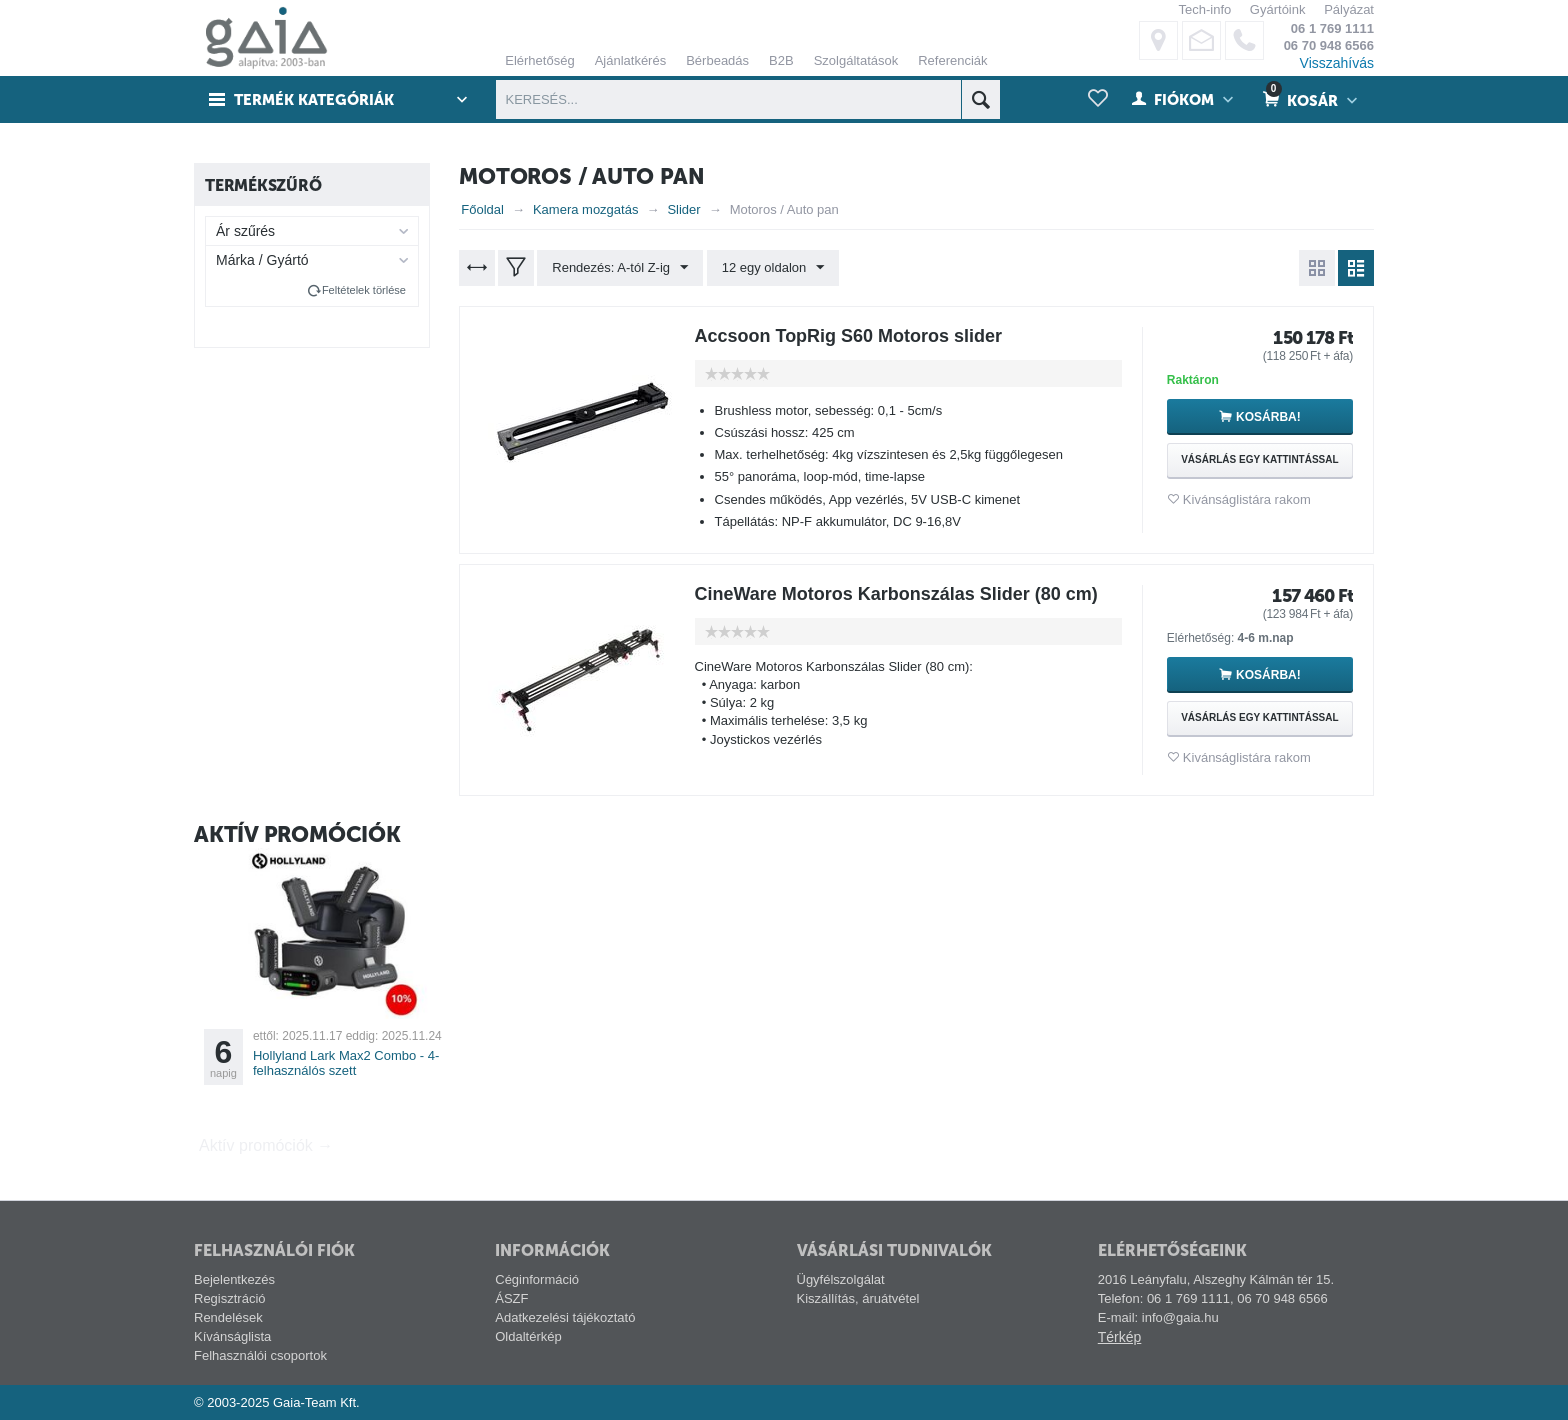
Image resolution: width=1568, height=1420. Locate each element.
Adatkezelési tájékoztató (565, 1317)
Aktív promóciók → (266, 1145)
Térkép (1120, 1337)
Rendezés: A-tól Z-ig (620, 268)
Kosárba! (1268, 417)
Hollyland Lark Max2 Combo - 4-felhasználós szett (346, 1063)
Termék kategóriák (315, 100)
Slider (683, 209)
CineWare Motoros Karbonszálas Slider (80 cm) (896, 594)
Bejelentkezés (234, 1279)
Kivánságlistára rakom (1247, 499)
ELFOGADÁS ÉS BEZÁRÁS (1002, 261)
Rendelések (228, 1317)
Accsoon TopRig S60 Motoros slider (849, 336)
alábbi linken (1347, 86)
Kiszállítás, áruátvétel (858, 1298)
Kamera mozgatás (586, 209)
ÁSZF (511, 1298)
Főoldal (482, 209)
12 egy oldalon (773, 268)
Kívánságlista (232, 1336)
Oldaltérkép (528, 1336)
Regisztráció (230, 1298)
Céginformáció (537, 1279)
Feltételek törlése (364, 290)
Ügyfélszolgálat (841, 1279)
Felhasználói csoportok (260, 1355)
